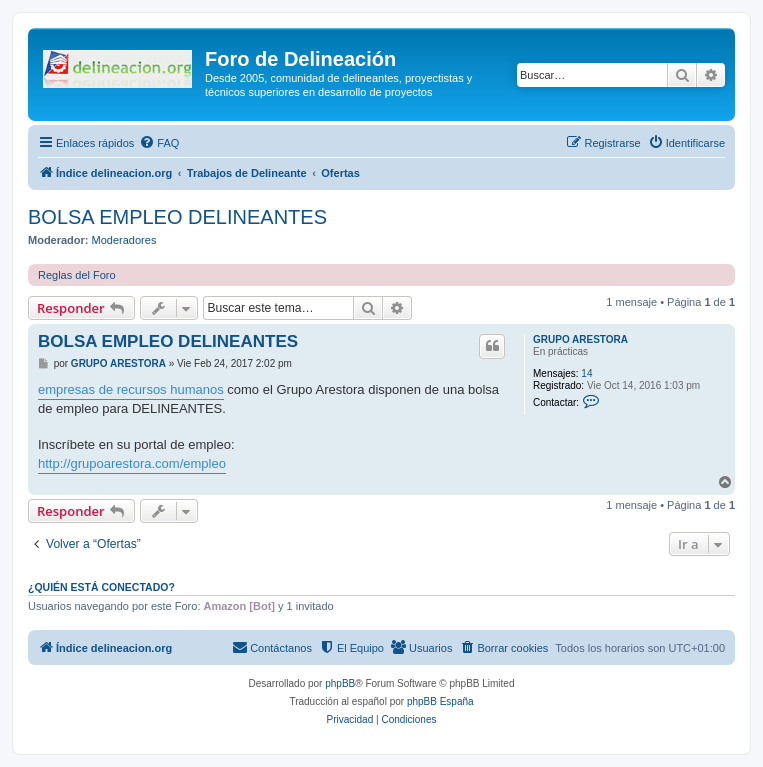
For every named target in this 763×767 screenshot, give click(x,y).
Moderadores (124, 240)
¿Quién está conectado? (101, 587)
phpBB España (440, 701)
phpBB (340, 683)
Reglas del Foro (77, 275)
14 (586, 373)
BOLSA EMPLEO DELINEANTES (177, 217)
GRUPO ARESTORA (580, 339)
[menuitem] (159, 143)
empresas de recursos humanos (131, 389)
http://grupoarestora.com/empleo (132, 463)
